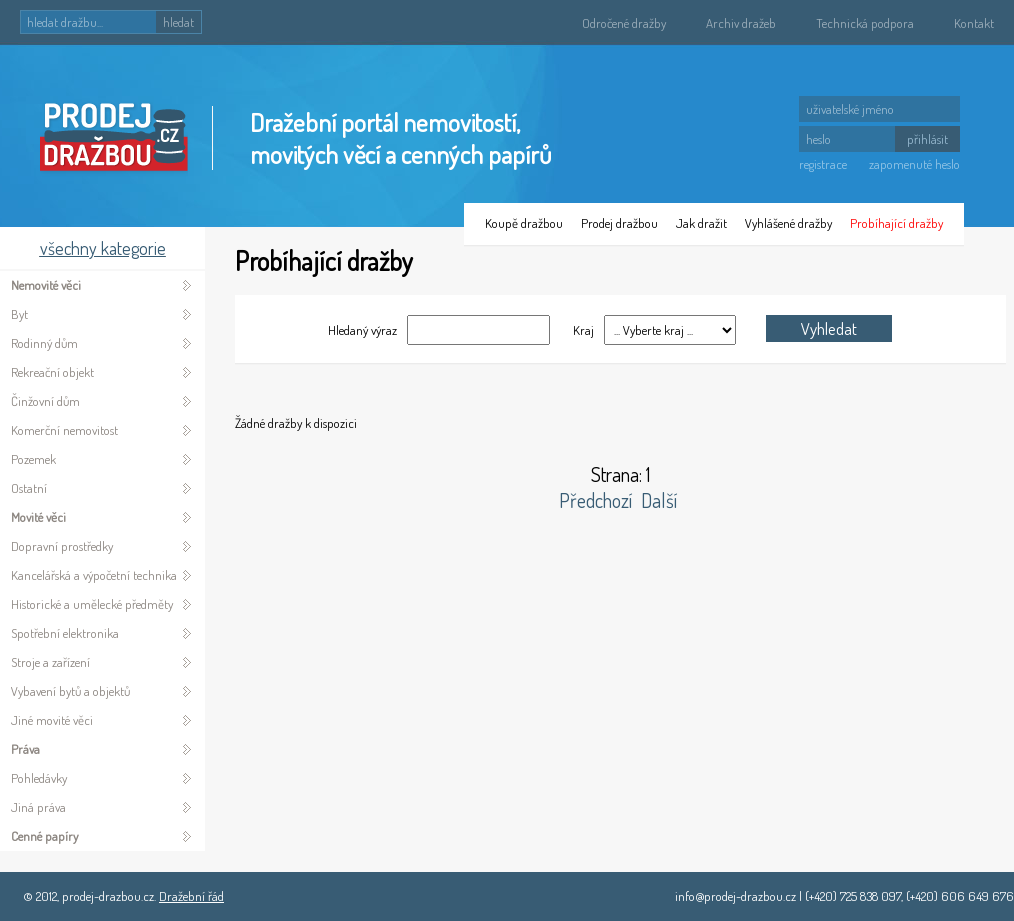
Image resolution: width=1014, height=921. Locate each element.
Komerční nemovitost (64, 430)
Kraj (582, 330)
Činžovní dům (45, 401)
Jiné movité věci (52, 720)
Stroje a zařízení (50, 662)
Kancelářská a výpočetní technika (94, 575)
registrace (823, 164)
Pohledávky (39, 778)
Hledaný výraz (362, 330)
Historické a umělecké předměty (92, 604)
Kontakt (974, 23)
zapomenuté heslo (914, 164)
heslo (818, 139)
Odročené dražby (624, 23)
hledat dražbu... (65, 22)
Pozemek (33, 459)
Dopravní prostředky (62, 546)
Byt (19, 314)
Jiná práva (38, 807)
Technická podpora (865, 23)
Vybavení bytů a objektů (70, 691)
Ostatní (29, 488)
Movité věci (38, 517)
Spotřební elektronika (65, 633)
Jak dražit (701, 223)
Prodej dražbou (619, 223)
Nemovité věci (46, 285)
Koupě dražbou (524, 223)
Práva (25, 749)
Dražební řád (191, 896)
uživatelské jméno (850, 109)
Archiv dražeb (741, 23)
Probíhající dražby (896, 223)
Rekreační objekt (52, 372)
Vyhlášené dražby (788, 223)
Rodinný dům (44, 343)
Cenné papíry (44, 836)
